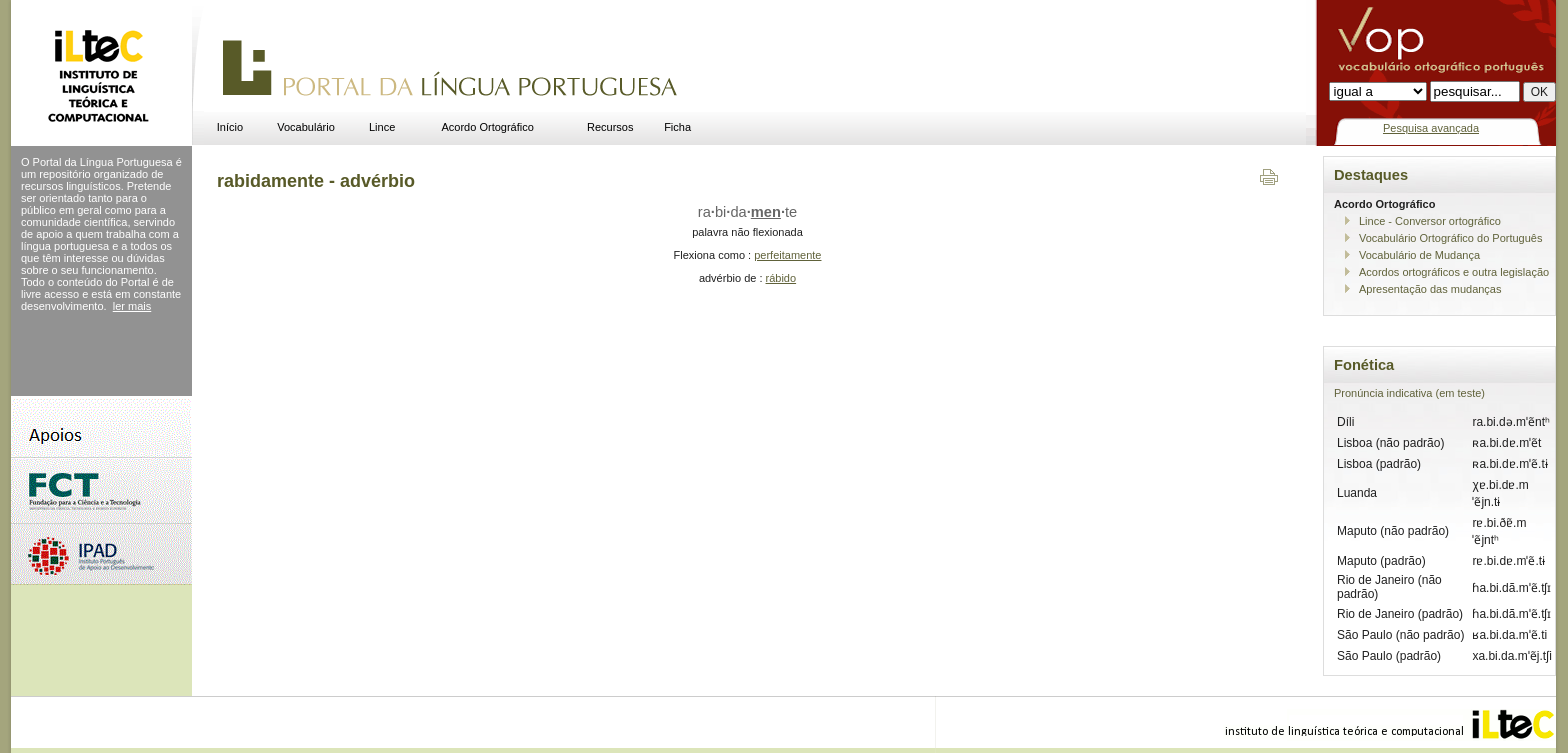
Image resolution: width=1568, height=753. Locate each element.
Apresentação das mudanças (1430, 289)
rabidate (747, 212)
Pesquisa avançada (1431, 128)
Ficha (677, 127)
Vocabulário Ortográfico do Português (1450, 238)
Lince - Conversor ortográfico (1430, 221)
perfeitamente (787, 255)
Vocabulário (306, 127)
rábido (781, 278)
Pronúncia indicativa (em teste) (1409, 393)
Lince (382, 127)
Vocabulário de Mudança (1419, 255)
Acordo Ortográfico (488, 127)
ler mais (132, 306)
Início (230, 127)
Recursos (610, 127)
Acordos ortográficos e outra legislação (1454, 272)
